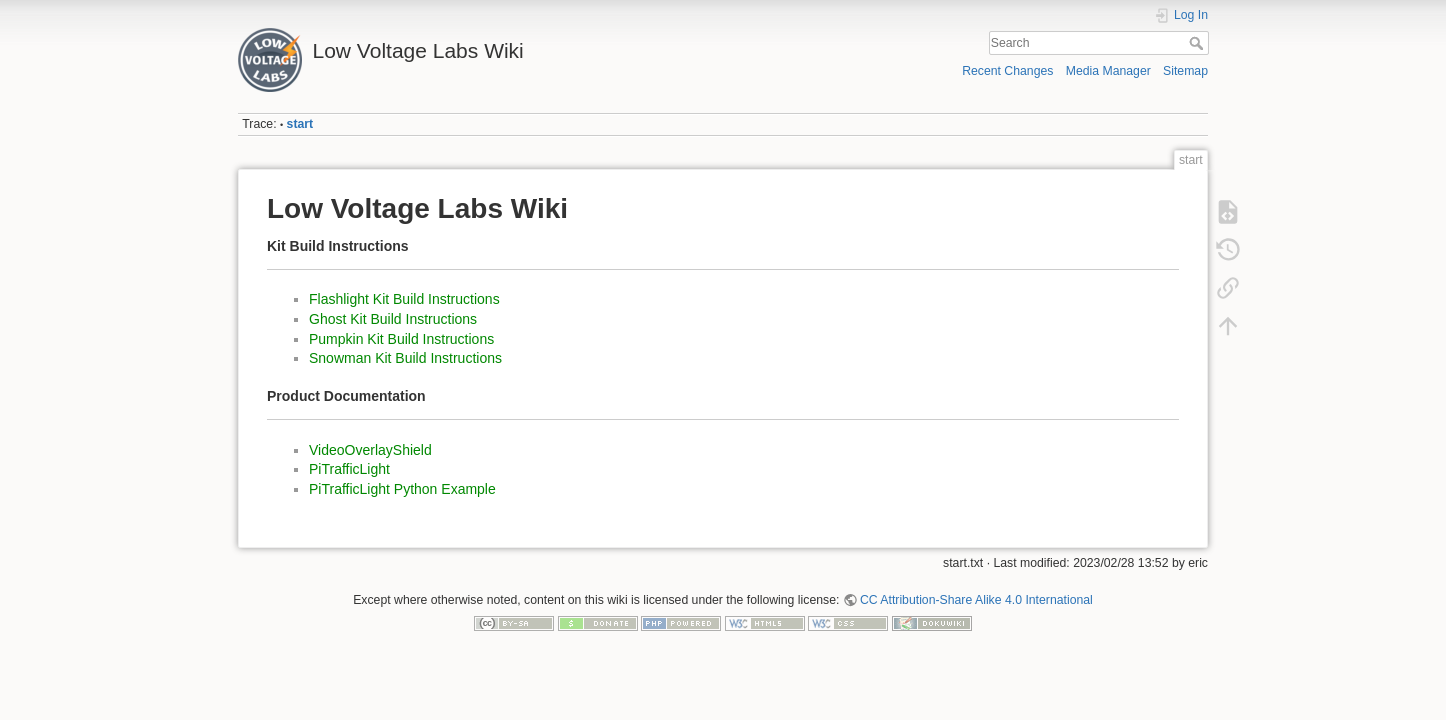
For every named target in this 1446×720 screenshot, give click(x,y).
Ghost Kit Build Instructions (393, 319)
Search (1198, 43)
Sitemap (1185, 71)
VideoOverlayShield (370, 450)
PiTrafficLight (349, 469)
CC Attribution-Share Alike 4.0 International (976, 600)
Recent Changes (1007, 71)
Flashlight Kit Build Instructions (404, 299)
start (300, 124)
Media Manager (1108, 71)
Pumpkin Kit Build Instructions (401, 339)
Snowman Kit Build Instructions (405, 358)
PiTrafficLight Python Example (402, 489)
